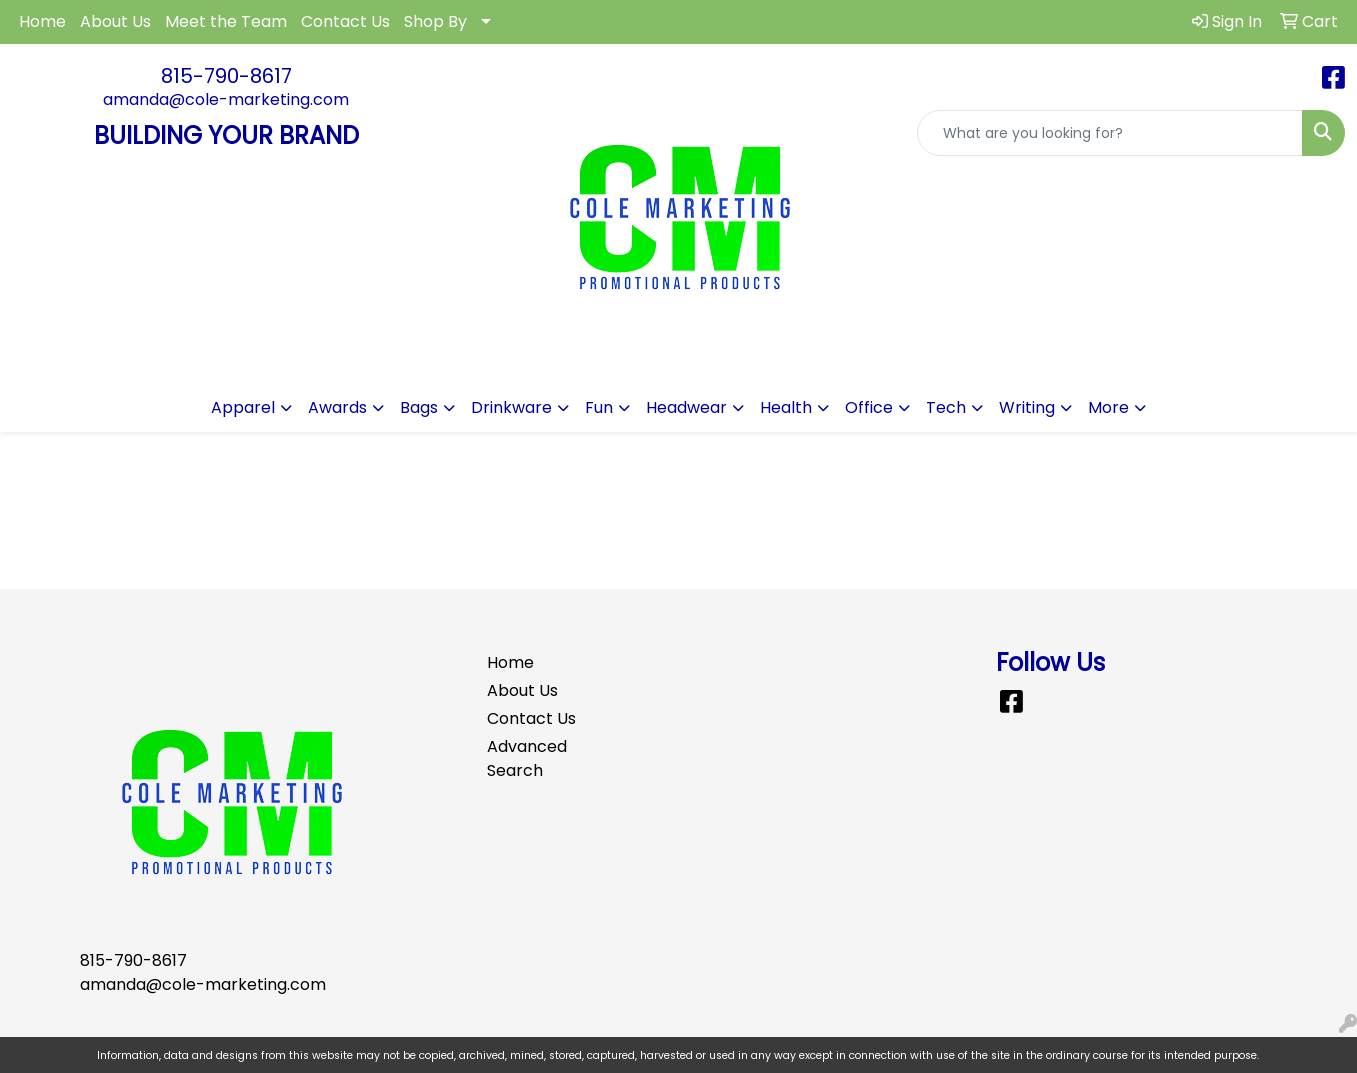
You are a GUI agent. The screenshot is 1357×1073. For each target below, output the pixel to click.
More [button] (1108, 407)
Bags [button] (419, 407)
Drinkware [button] (511, 407)
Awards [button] (337, 407)
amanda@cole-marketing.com (226, 99)
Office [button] (869, 407)
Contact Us (345, 21)
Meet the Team (226, 21)
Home (42, 21)
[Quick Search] (1110, 133)
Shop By (435, 21)
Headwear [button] (686, 407)
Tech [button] (946, 407)
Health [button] (786, 407)
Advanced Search (527, 758)
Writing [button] (1027, 407)
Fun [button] (599, 407)
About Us (115, 21)
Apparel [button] (243, 407)
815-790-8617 (226, 76)
